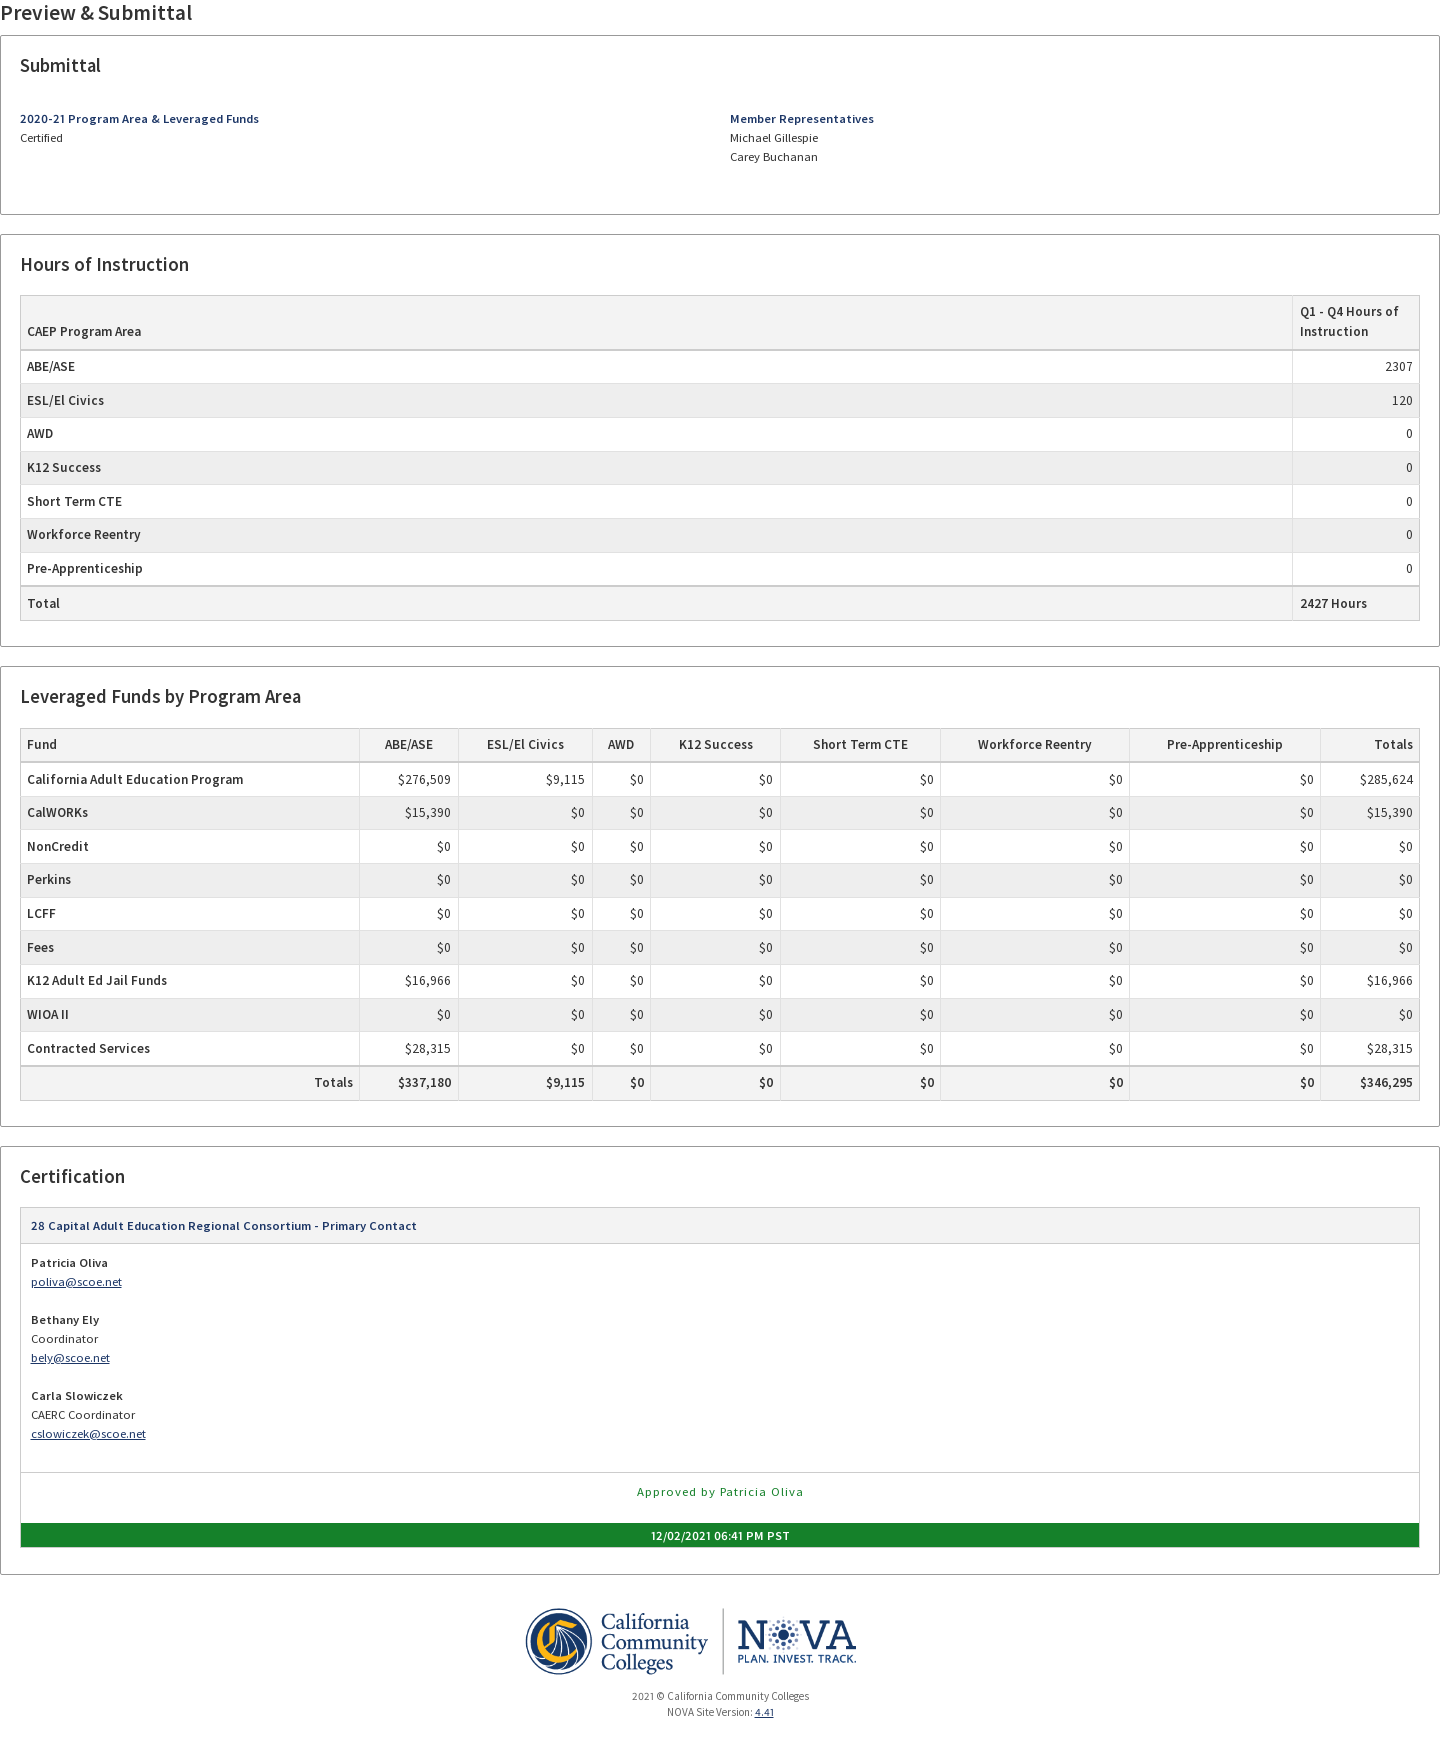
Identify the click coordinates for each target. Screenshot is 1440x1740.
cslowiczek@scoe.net (88, 1433)
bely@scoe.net (70, 1357)
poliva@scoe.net (76, 1281)
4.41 (764, 1712)
